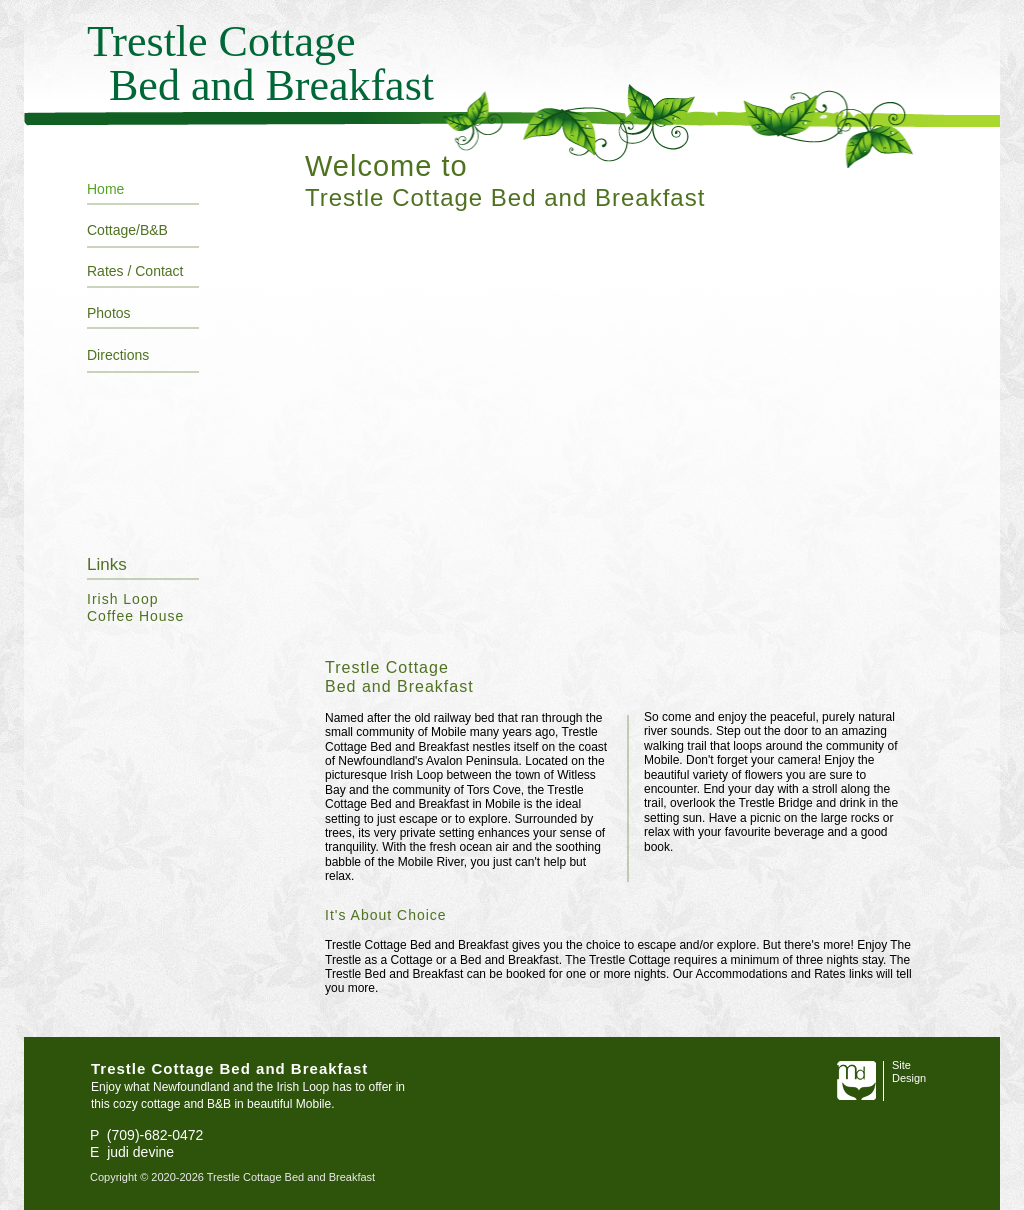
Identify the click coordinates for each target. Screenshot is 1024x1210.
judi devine (140, 1152)
